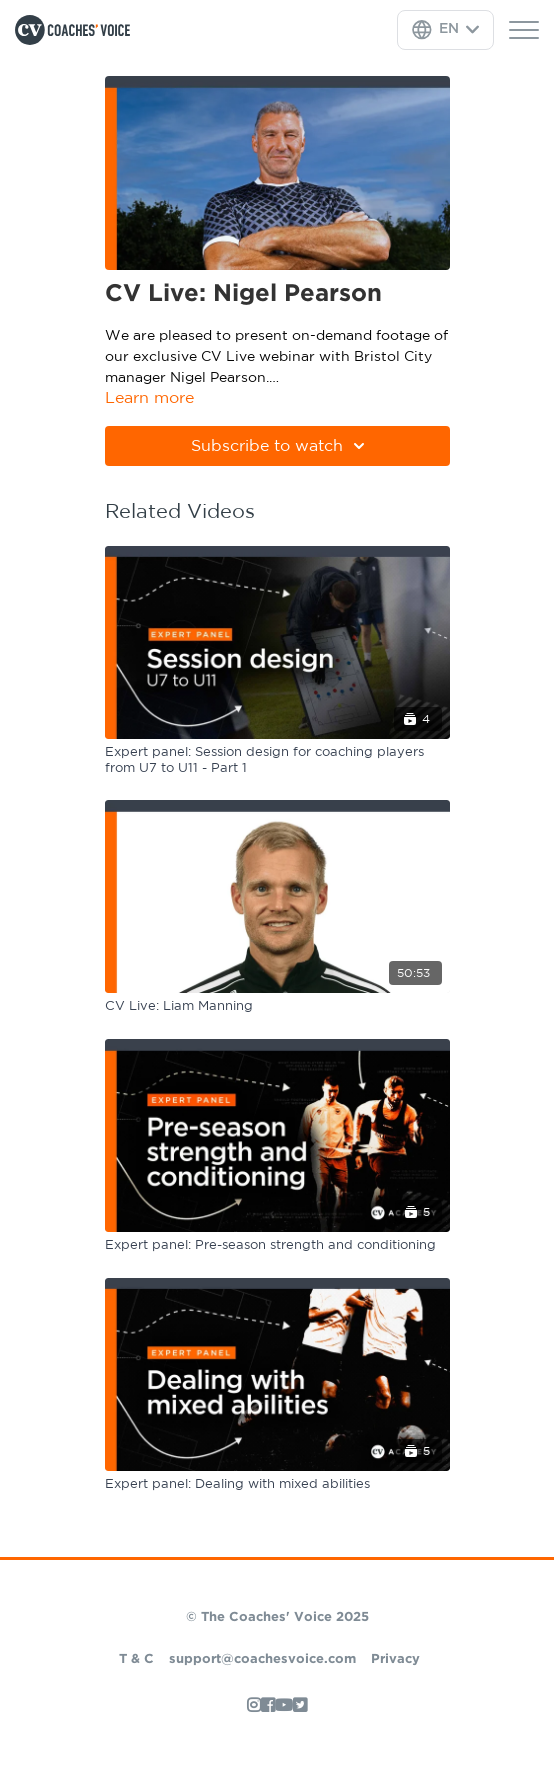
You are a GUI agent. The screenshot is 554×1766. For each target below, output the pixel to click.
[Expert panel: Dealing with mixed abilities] (277, 1485)
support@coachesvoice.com (262, 1659)
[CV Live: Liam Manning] (277, 1007)
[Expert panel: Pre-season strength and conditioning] (277, 1246)
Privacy (395, 1659)
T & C (136, 1659)
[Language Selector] (445, 30)
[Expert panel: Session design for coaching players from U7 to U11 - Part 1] (277, 760)
